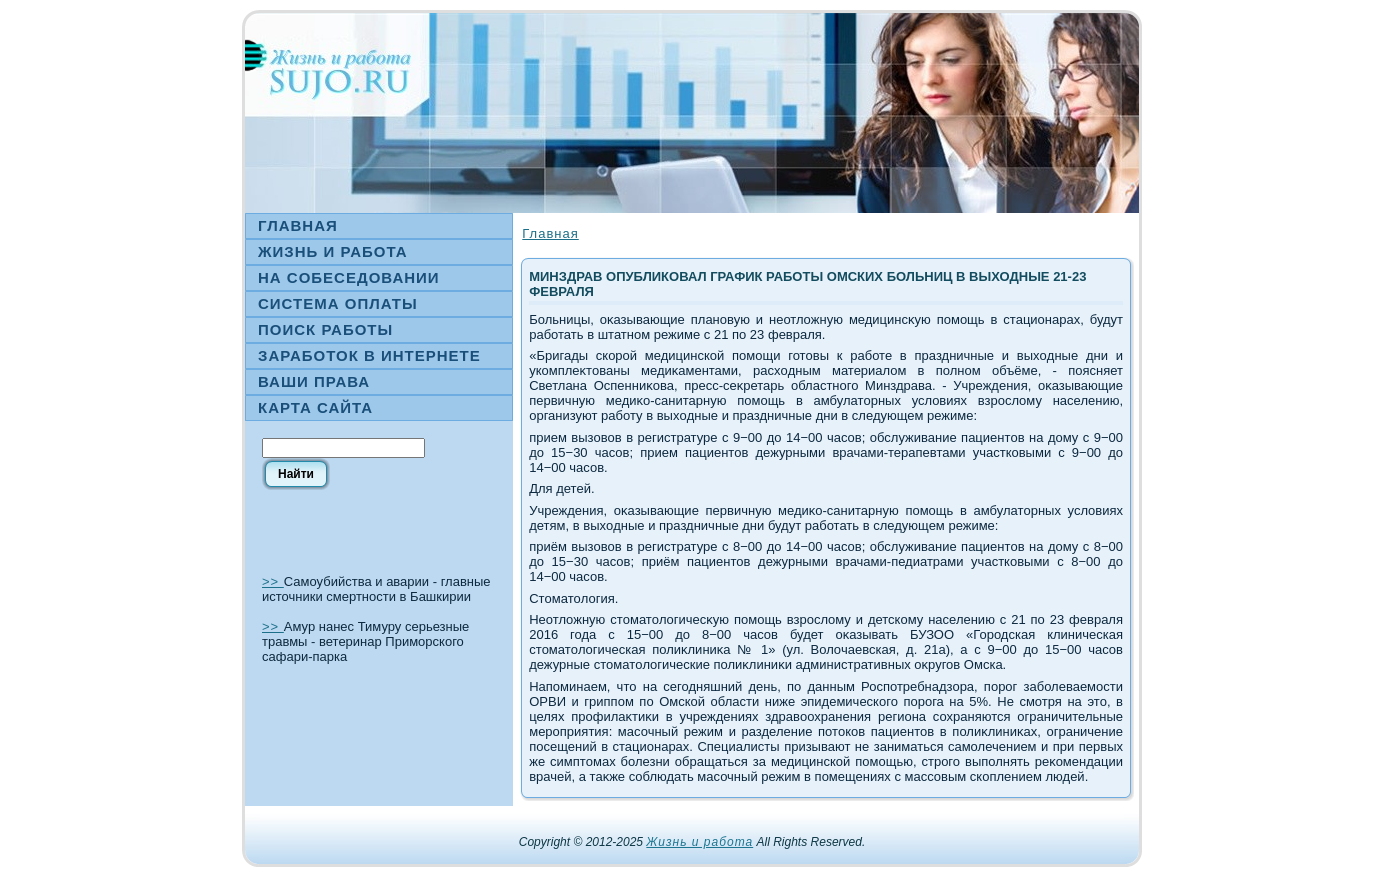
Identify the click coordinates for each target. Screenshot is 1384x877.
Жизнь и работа (699, 842)
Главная (550, 233)
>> (273, 581)
